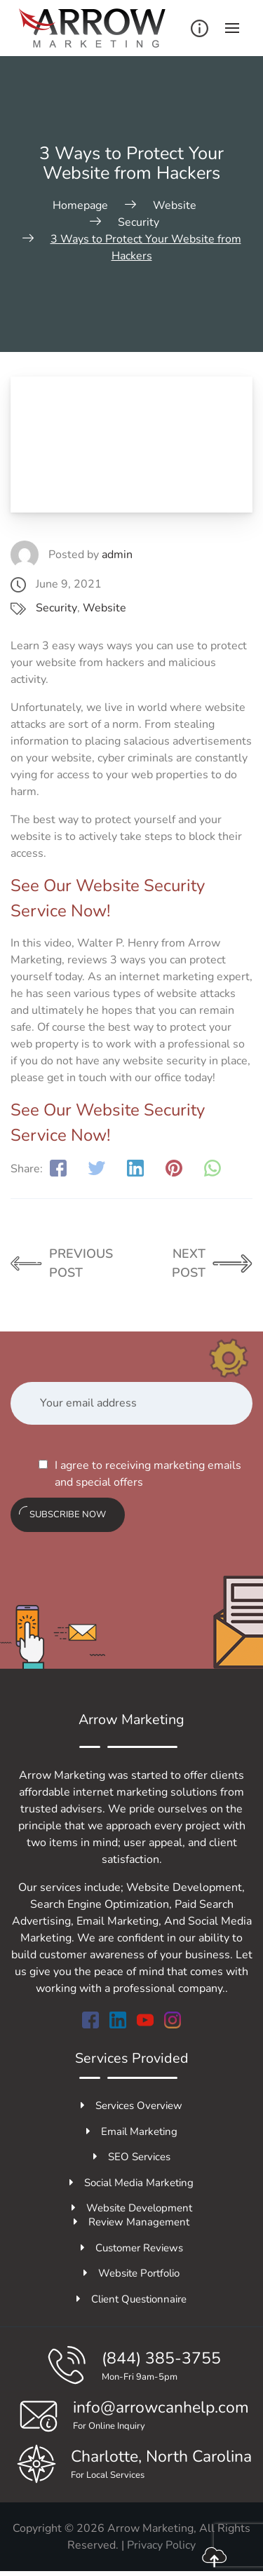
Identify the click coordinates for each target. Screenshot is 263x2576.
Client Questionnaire (131, 2299)
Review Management (131, 2222)
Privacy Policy (161, 2545)
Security (56, 608)
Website (104, 608)
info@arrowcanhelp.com (161, 2407)
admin (117, 554)
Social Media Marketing (131, 2183)
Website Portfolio (131, 2273)
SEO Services (131, 2157)
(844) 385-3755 (161, 2358)
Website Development (132, 2208)
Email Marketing (131, 2131)
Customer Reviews (132, 2248)
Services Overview (131, 2106)
